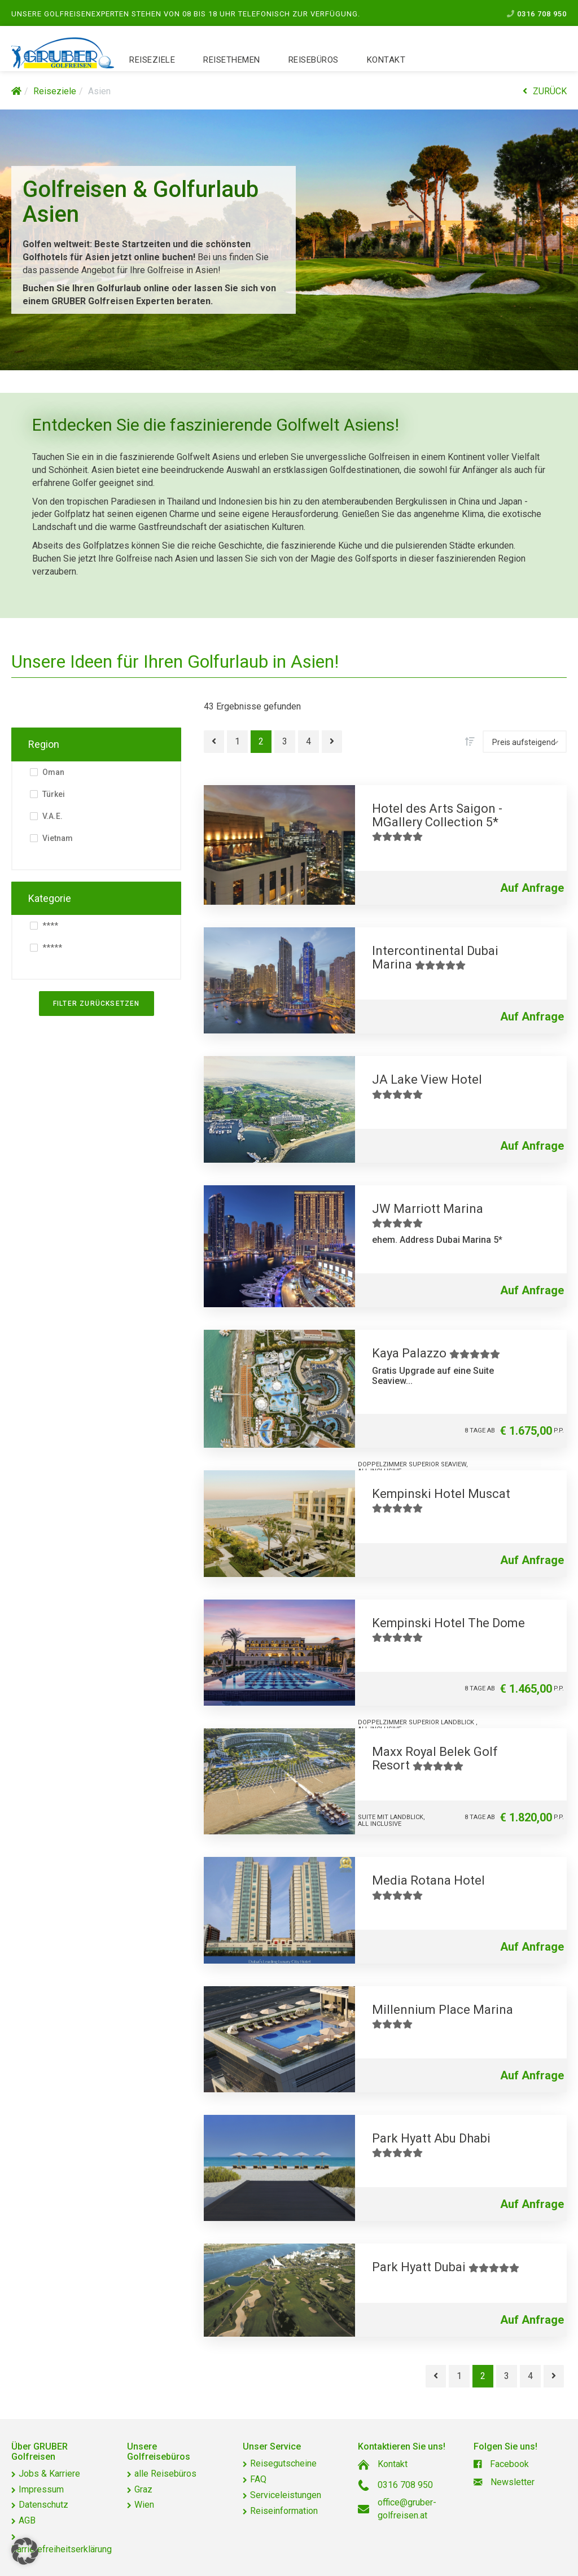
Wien (144, 2504)
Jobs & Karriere (49, 2473)
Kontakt (386, 62)
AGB (27, 2520)
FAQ (258, 2479)
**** (49, 925)
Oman (52, 772)
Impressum (41, 2489)
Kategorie (49, 898)
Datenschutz (43, 2504)
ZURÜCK (545, 91)
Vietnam (57, 838)
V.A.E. (52, 816)
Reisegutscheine (283, 2463)
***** (51, 947)
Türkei (53, 794)
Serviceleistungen (285, 2495)
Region (43, 744)
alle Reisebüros (165, 2473)
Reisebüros (313, 62)
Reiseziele (152, 62)
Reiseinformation (284, 2510)
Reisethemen (231, 62)
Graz (143, 2489)
